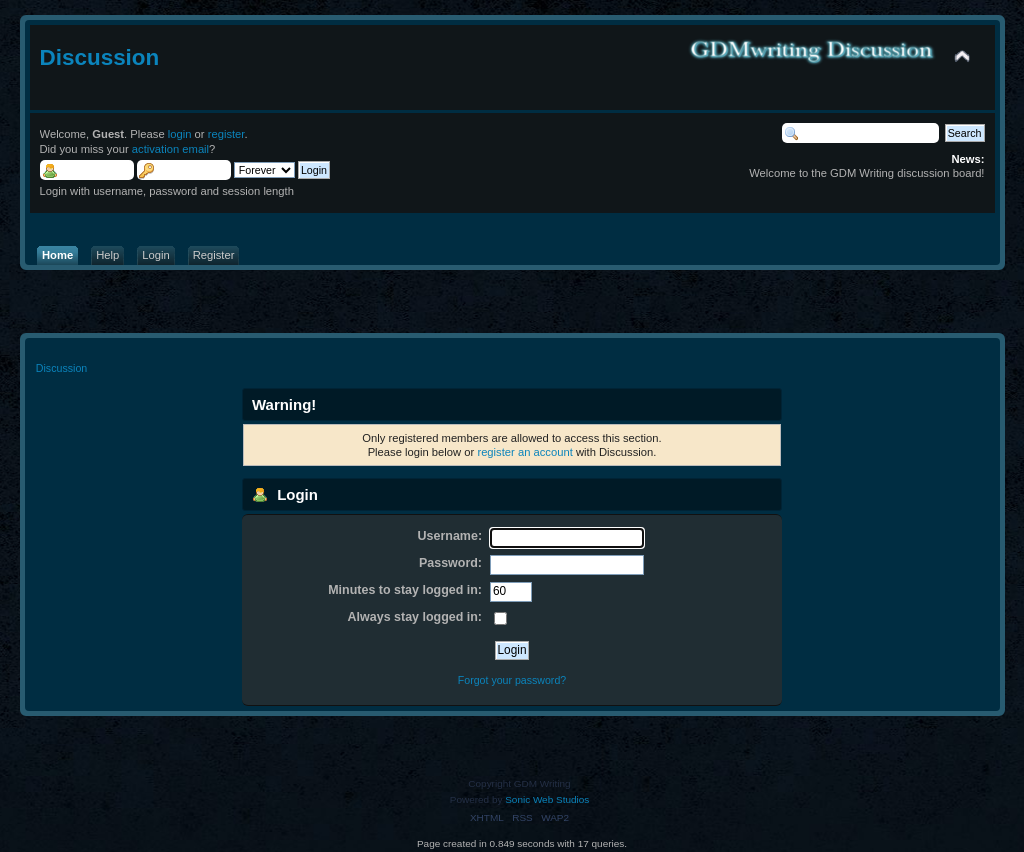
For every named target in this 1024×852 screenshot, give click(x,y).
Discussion (100, 57)
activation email (170, 149)
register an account (524, 452)
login (180, 134)
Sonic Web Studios (547, 799)
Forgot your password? (512, 680)
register (226, 134)
